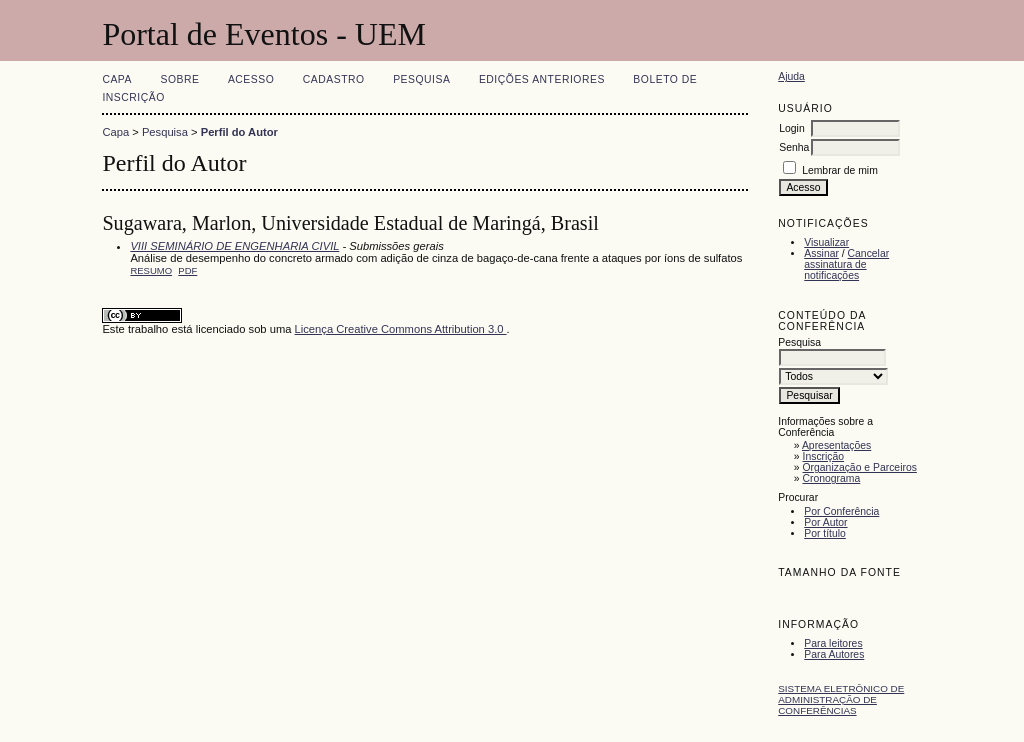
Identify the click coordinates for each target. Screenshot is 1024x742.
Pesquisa (421, 79)
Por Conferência (841, 511)
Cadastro (334, 79)
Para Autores (834, 654)
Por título (825, 533)
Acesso (251, 79)
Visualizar (826, 242)
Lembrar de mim (840, 170)
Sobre (179, 79)
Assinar (821, 253)
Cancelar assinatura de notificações (846, 264)
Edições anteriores (542, 79)
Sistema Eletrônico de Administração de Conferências (841, 699)
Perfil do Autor (239, 132)
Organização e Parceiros (860, 467)
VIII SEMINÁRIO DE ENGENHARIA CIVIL (234, 246)
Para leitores (833, 643)
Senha (794, 147)
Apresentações (836, 445)
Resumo (151, 270)
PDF (187, 270)
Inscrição (824, 456)
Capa (117, 79)
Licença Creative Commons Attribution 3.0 (401, 329)
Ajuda (791, 76)
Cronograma (832, 478)
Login (791, 128)
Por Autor (825, 522)
